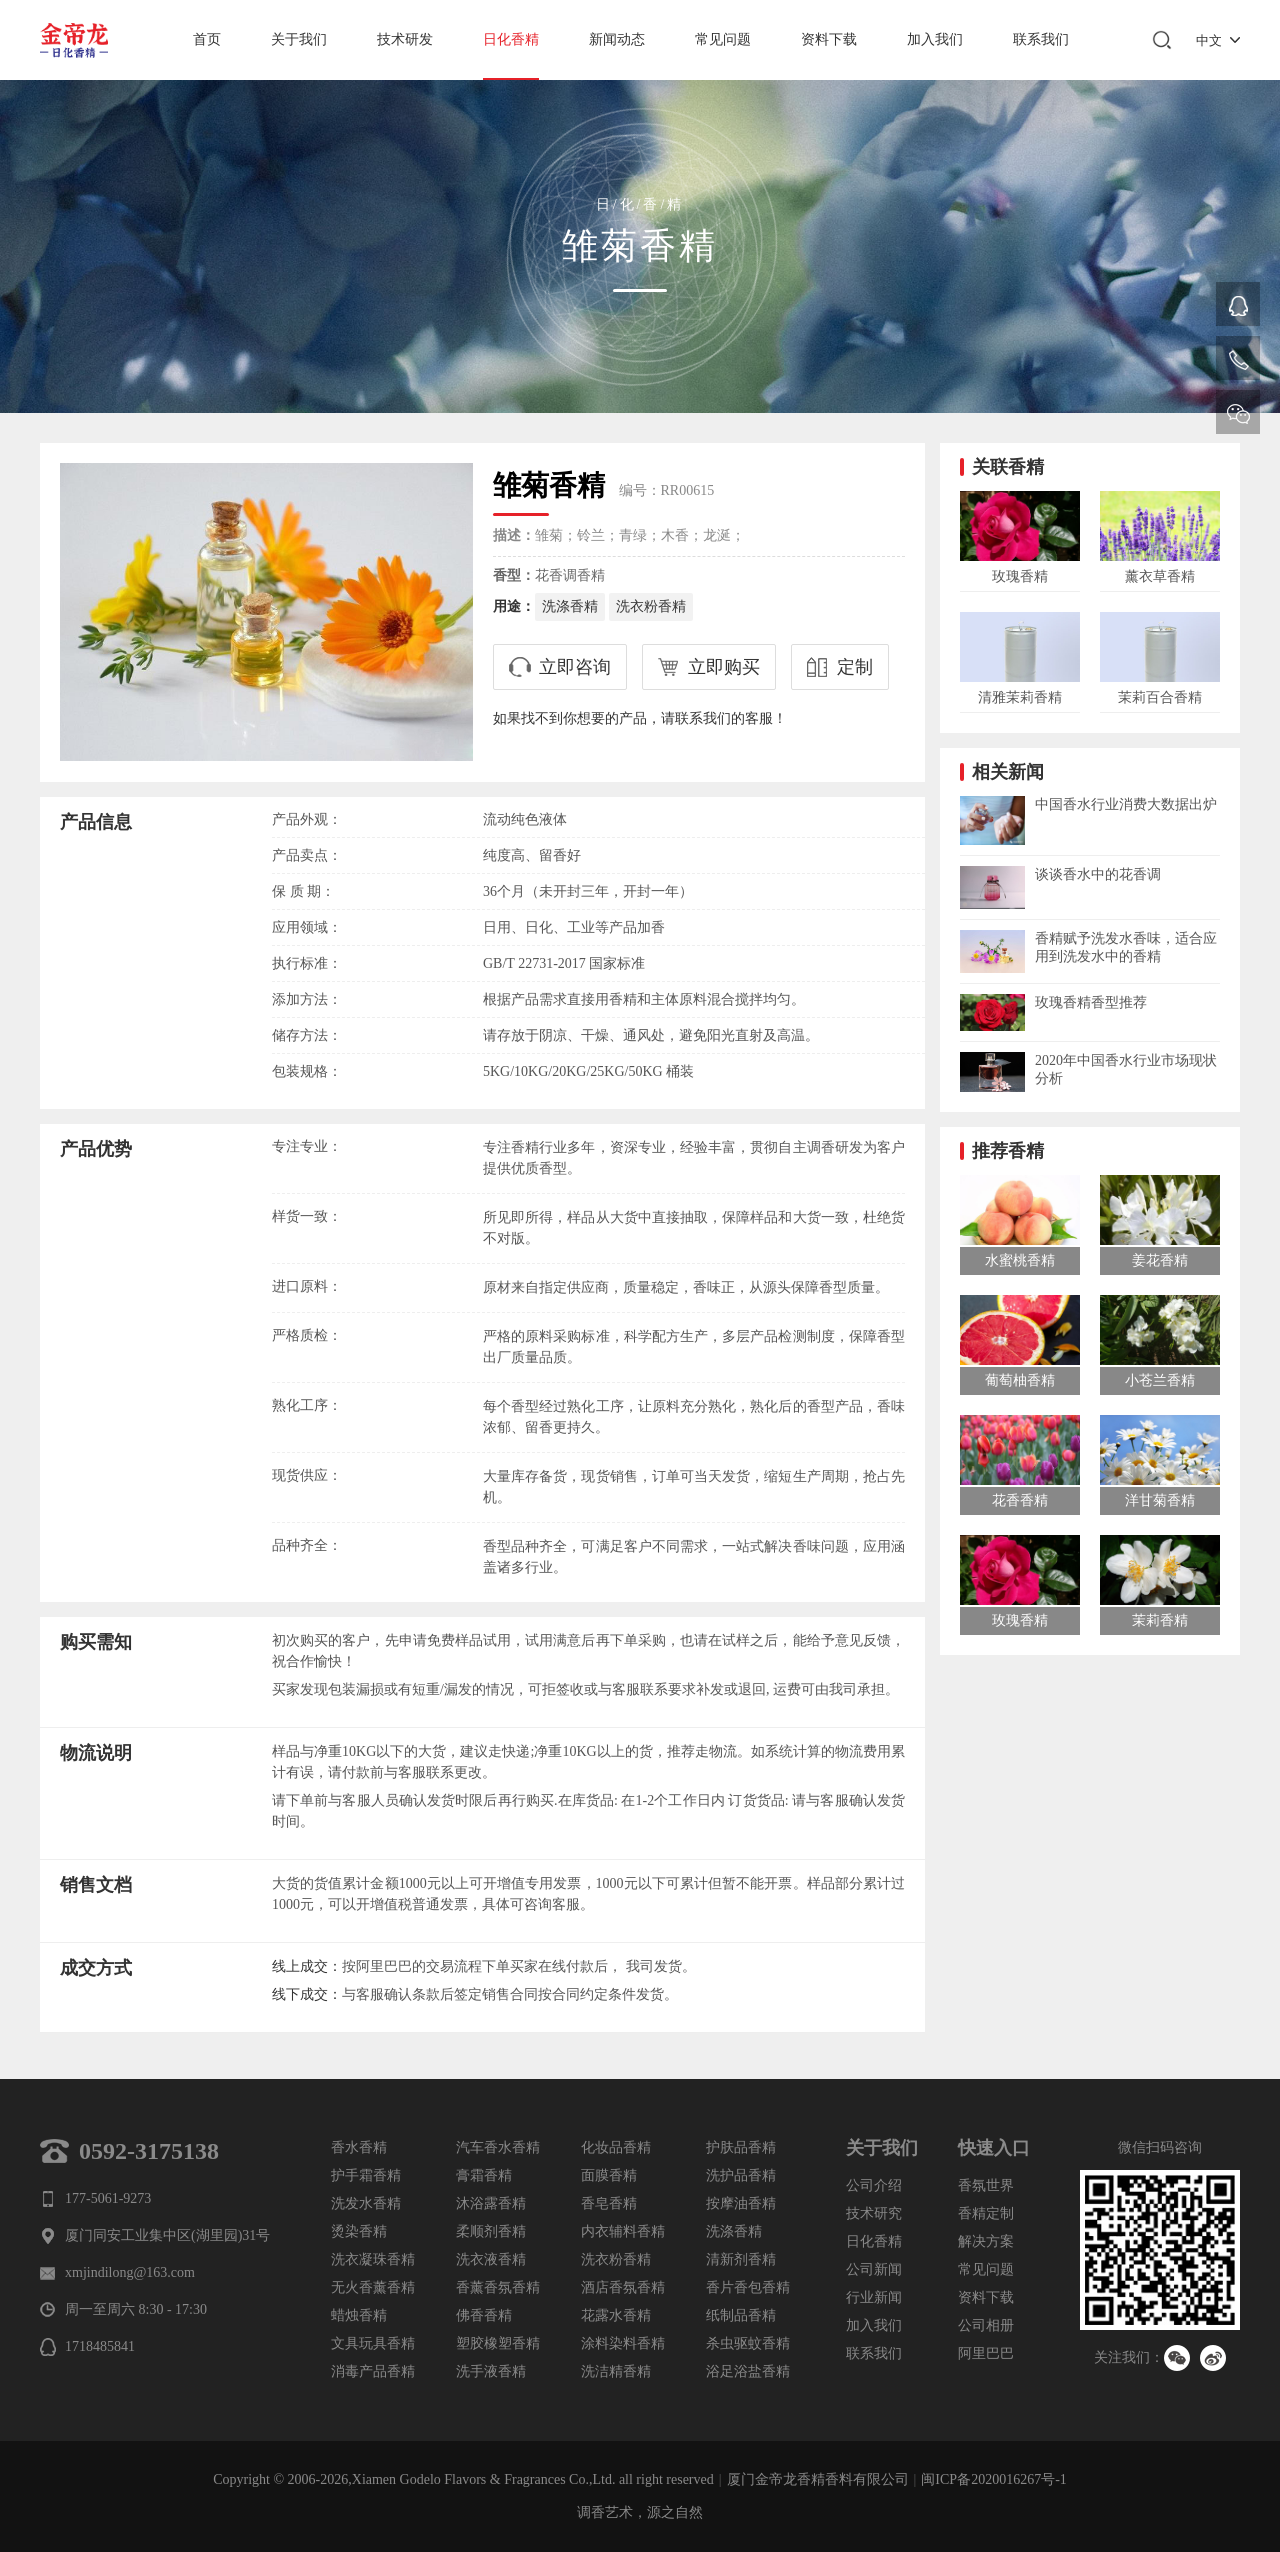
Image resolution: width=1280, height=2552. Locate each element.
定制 (855, 667)
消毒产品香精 (373, 2371)
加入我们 (935, 39)
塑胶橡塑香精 (498, 2343)
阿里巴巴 (986, 2353)
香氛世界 (986, 2185)
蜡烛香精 (359, 2315)
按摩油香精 (741, 2203)
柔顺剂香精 (491, 2231)
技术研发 (405, 39)
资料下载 (829, 39)
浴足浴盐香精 (748, 2371)
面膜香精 (609, 2175)
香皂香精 (609, 2203)
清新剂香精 (741, 2259)
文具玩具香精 (373, 2343)
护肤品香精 (741, 2147)
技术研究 (874, 2213)
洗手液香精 (491, 2371)
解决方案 (986, 2241)
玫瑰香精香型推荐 (1091, 1002)
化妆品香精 (616, 2147)
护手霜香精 (366, 2175)
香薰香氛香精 (498, 2287)
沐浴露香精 (491, 2203)
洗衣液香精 (491, 2259)
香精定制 (986, 2213)
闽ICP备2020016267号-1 (993, 2479)
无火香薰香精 (373, 2287)
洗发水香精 (366, 2203)
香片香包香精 (748, 2287)
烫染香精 (359, 2231)
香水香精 (359, 2147)
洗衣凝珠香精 (373, 2259)
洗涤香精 (570, 606)
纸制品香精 (741, 2315)
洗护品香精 (741, 2175)
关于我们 (299, 39)
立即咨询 (575, 667)
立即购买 (724, 667)
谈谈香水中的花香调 (1098, 874)
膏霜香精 (484, 2175)
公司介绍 (874, 2185)
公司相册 (986, 2325)
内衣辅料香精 (623, 2231)
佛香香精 (484, 2315)
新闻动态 (617, 39)
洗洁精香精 (616, 2371)
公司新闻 (874, 2269)
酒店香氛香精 (623, 2287)
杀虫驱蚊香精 (748, 2343)
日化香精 (511, 39)
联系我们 (1041, 39)
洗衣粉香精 (651, 606)
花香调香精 (570, 575)
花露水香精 (616, 2315)
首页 (207, 39)
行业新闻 (874, 2297)
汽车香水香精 (498, 2147)
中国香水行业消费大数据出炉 (1126, 804)
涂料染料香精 (623, 2343)
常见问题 (723, 39)
